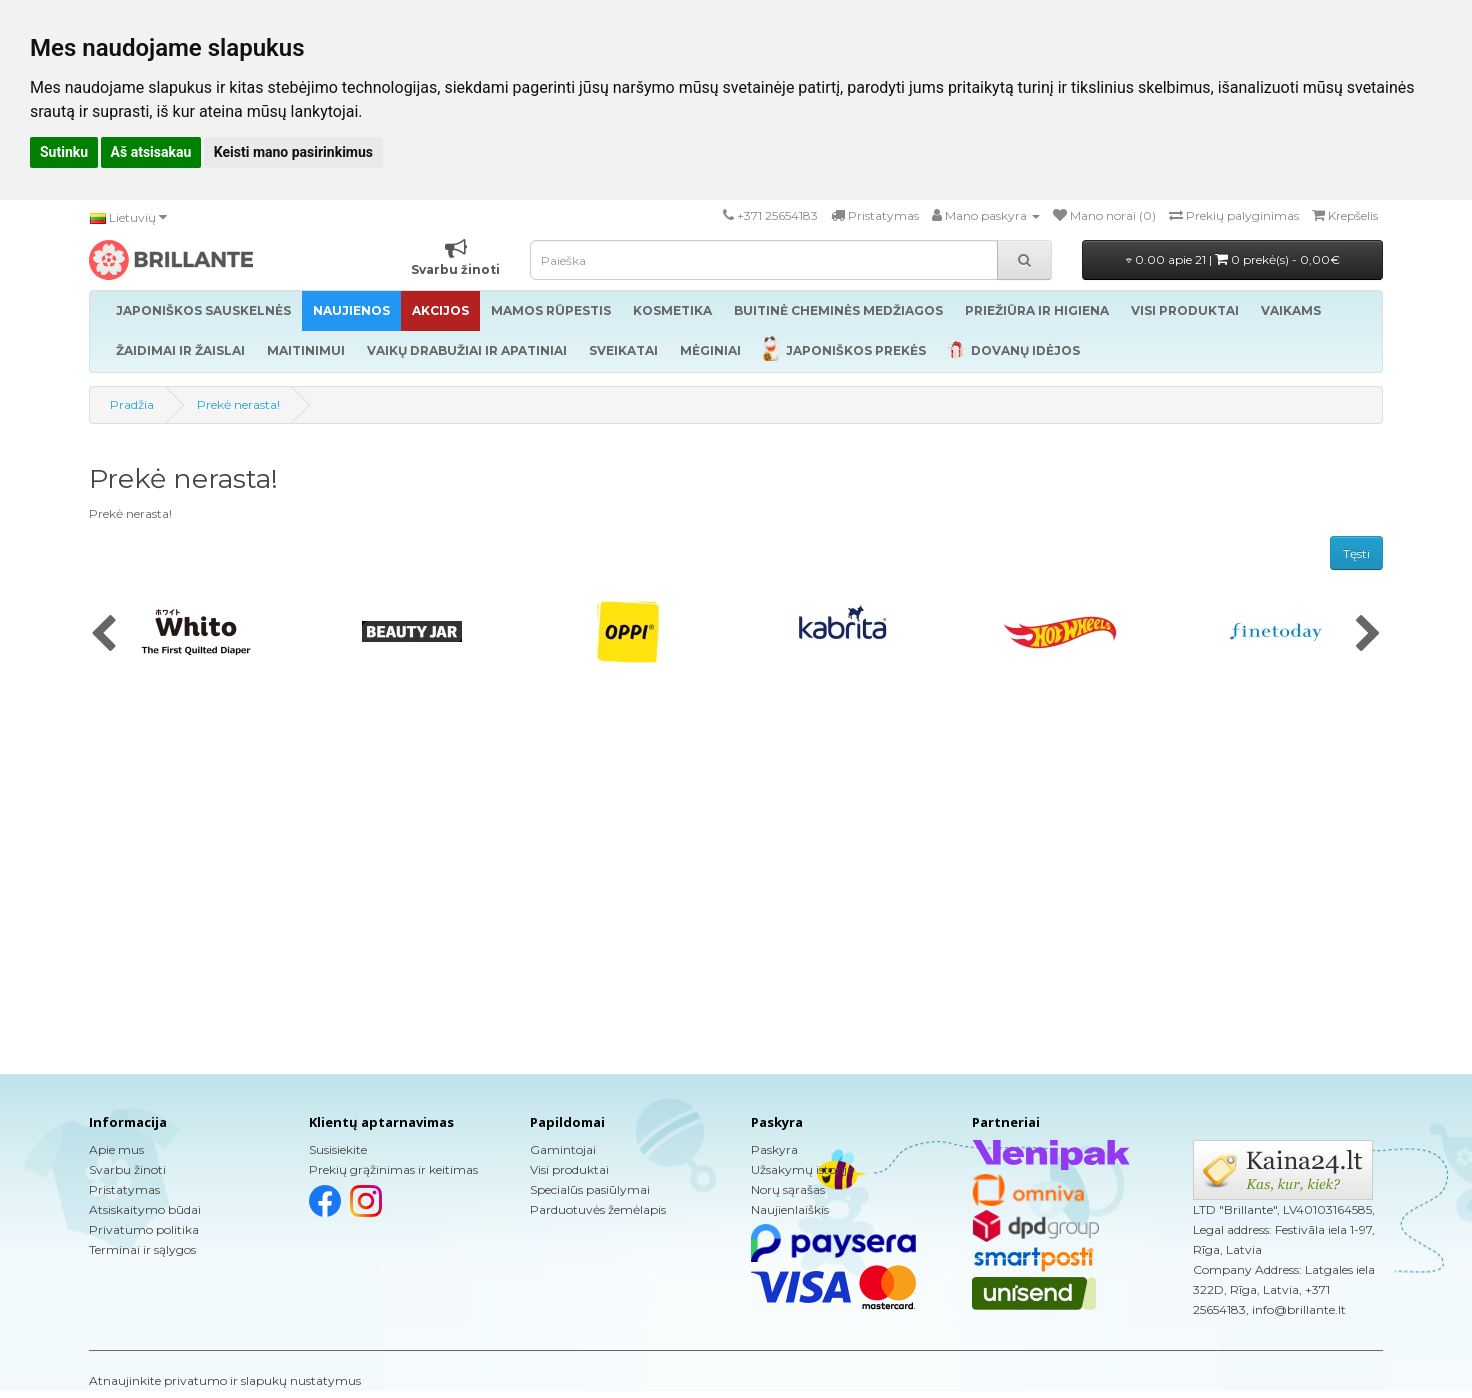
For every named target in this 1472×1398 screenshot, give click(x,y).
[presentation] (103, 635)
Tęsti (1356, 553)
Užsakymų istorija (802, 1169)
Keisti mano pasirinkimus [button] (293, 152)
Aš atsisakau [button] (151, 152)
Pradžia (132, 404)
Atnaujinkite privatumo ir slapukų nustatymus (225, 1380)
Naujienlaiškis (790, 1209)
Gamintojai (563, 1149)
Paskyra (774, 1149)
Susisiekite (338, 1149)
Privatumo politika (144, 1229)
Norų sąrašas (788, 1189)
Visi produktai (569, 1169)
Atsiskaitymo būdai (145, 1209)
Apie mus (116, 1149)
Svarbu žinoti (127, 1169)
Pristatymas (124, 1189)
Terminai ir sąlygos (142, 1249)
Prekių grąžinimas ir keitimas (393, 1169)
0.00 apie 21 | (1233, 259)
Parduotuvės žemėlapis (598, 1209)
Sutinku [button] (64, 152)
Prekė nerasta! (238, 404)
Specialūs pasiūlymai (590, 1189)
